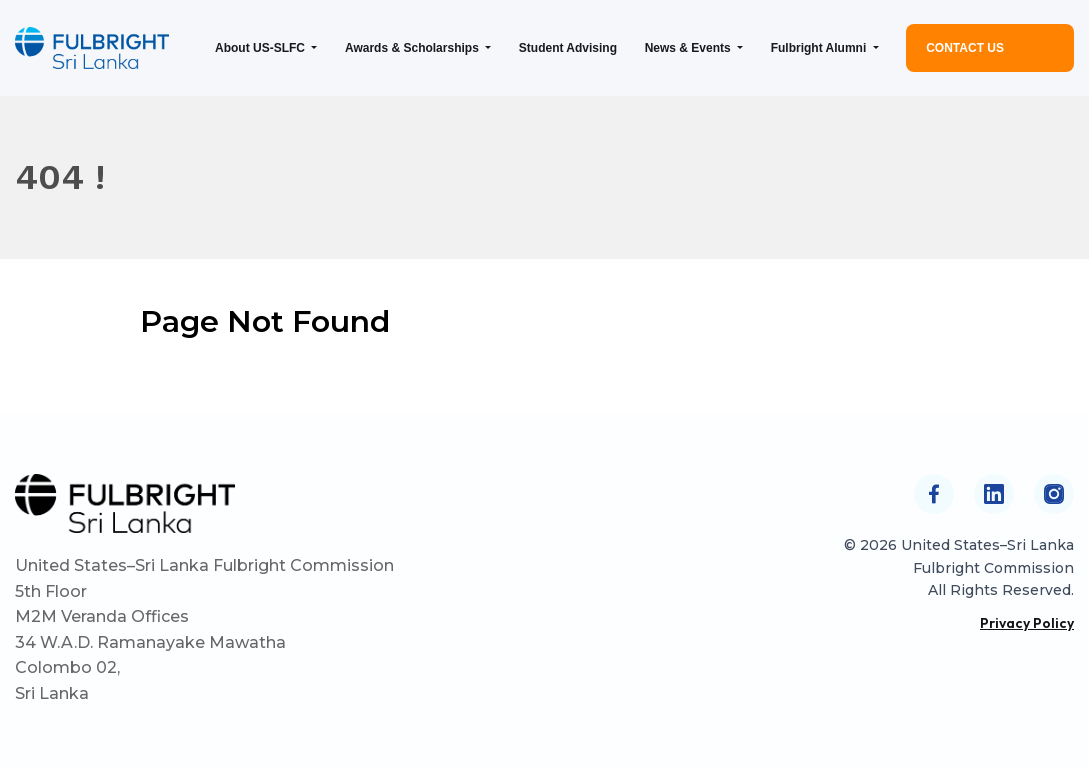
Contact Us (965, 48)
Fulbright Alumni (820, 48)
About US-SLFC (261, 48)
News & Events (689, 48)
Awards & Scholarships (413, 48)
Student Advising (568, 48)
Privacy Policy (1027, 623)
